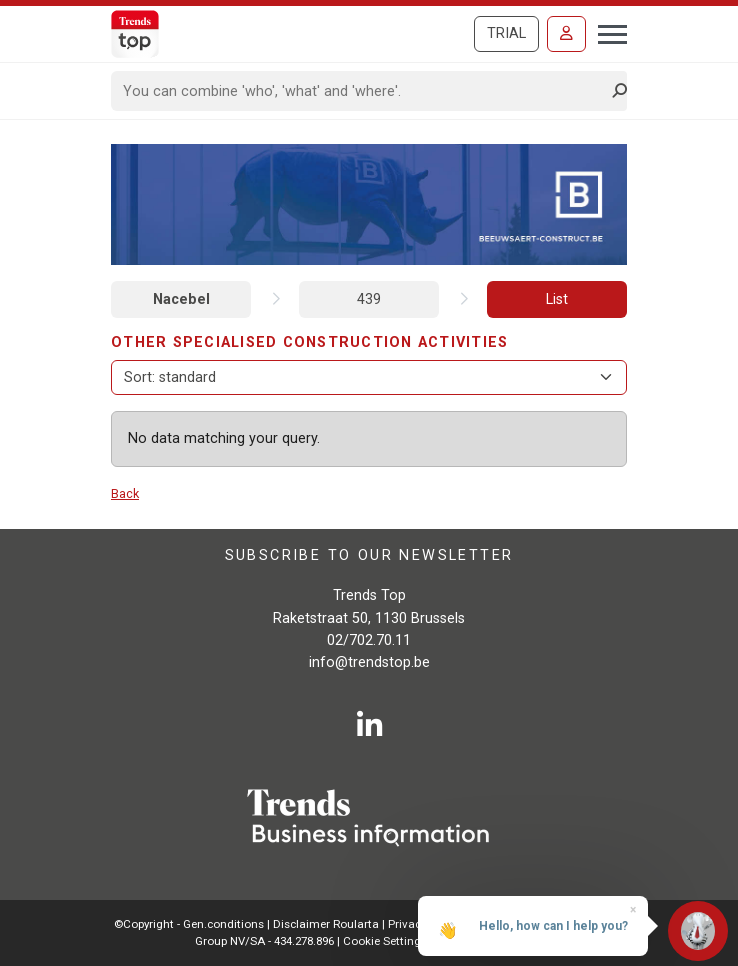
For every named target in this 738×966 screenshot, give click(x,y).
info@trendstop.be (369, 662)
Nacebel (181, 299)
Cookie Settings (386, 941)
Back (125, 493)
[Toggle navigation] (606, 32)
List (557, 299)
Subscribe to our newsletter (369, 555)
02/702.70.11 (369, 640)
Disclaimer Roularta (326, 924)
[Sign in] (566, 34)
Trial (506, 33)
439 (369, 299)
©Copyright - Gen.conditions (189, 924)
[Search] (362, 91)
